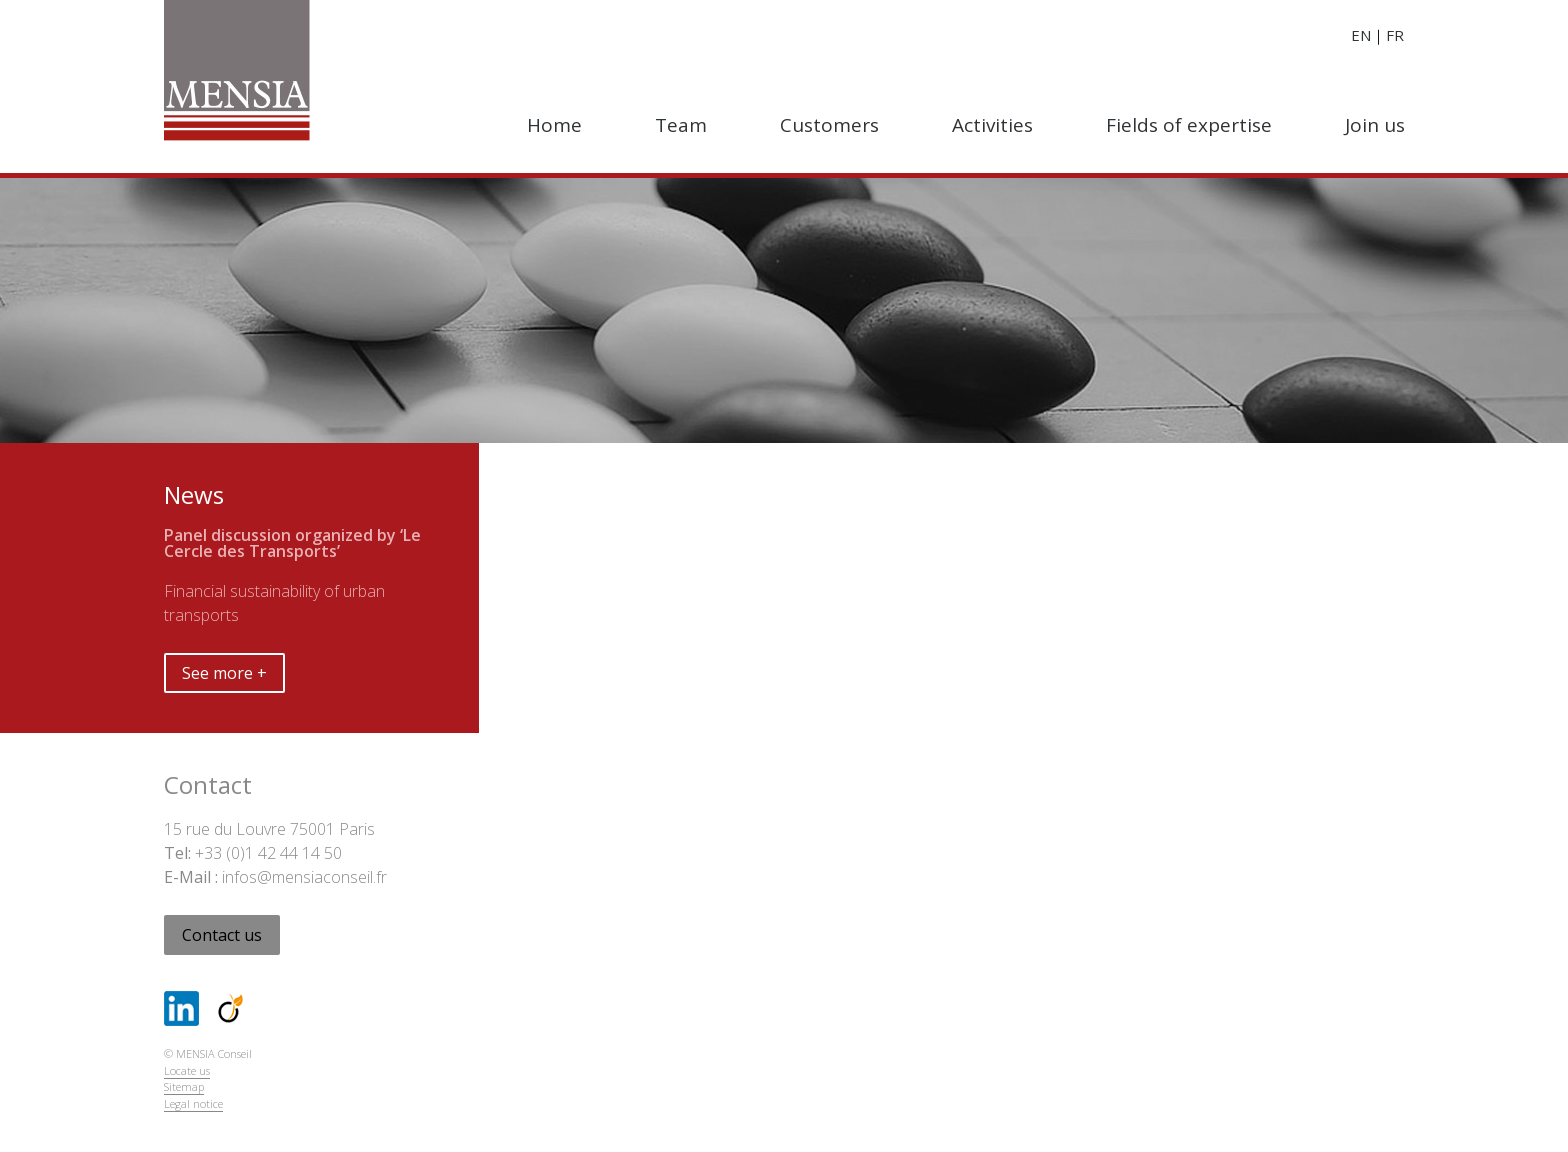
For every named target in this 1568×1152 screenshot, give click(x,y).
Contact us (222, 935)
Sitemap (184, 1086)
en (1361, 35)
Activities (992, 125)
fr (1395, 35)
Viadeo (230, 1008)
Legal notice (193, 1103)
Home (554, 125)
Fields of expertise (1189, 125)
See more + (224, 673)
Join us (1375, 125)
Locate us (187, 1070)
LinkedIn (181, 1008)
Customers (829, 125)
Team (681, 125)
